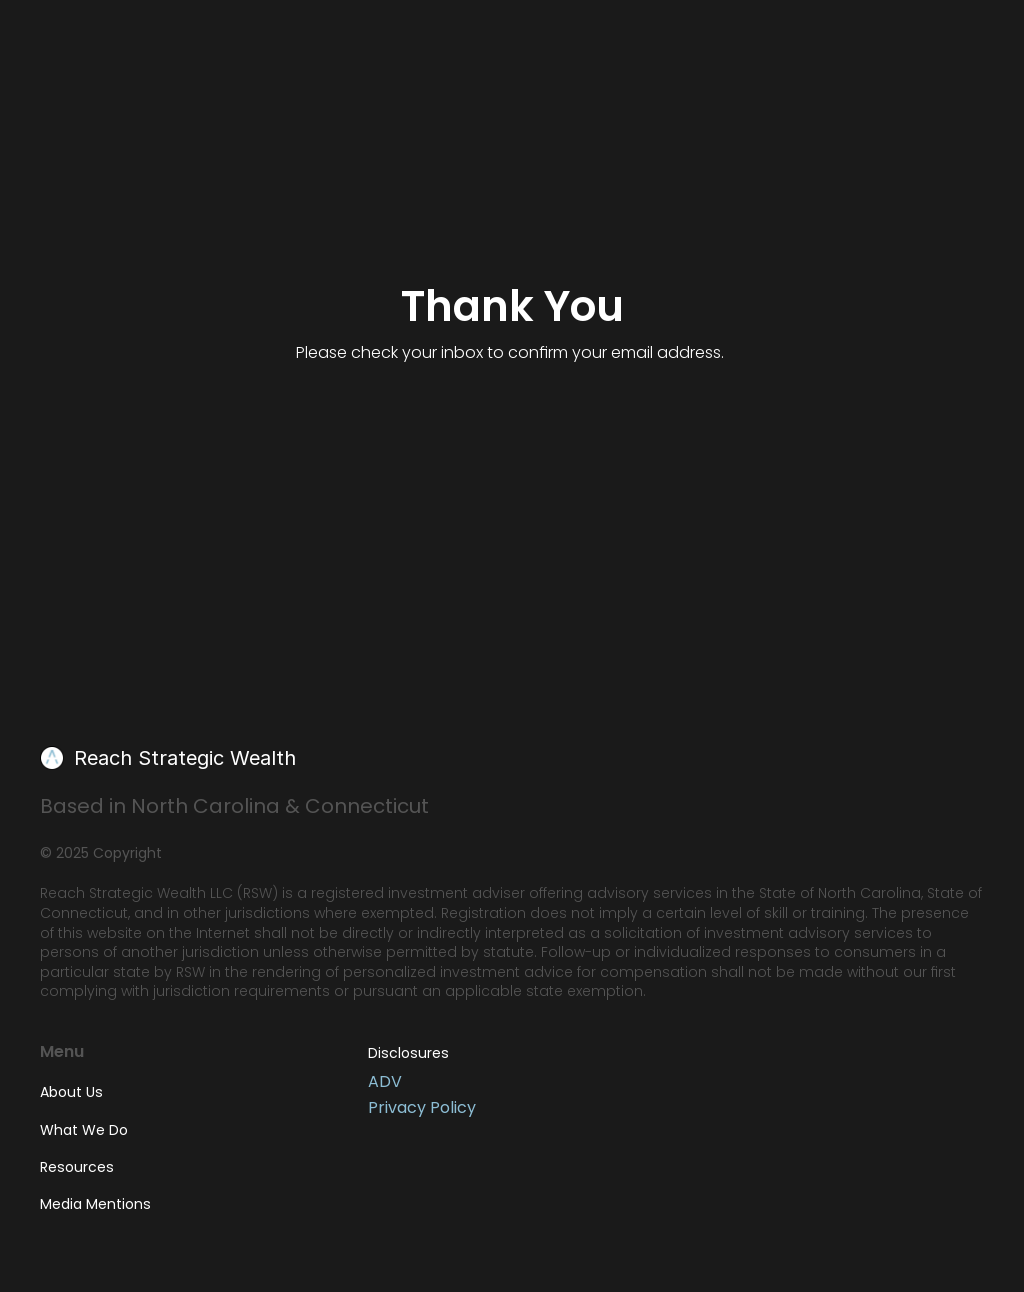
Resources (77, 1167)
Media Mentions (95, 1204)
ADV (385, 1082)
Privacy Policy (422, 1108)
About (71, 1092)
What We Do (84, 1130)
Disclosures (408, 1053)
